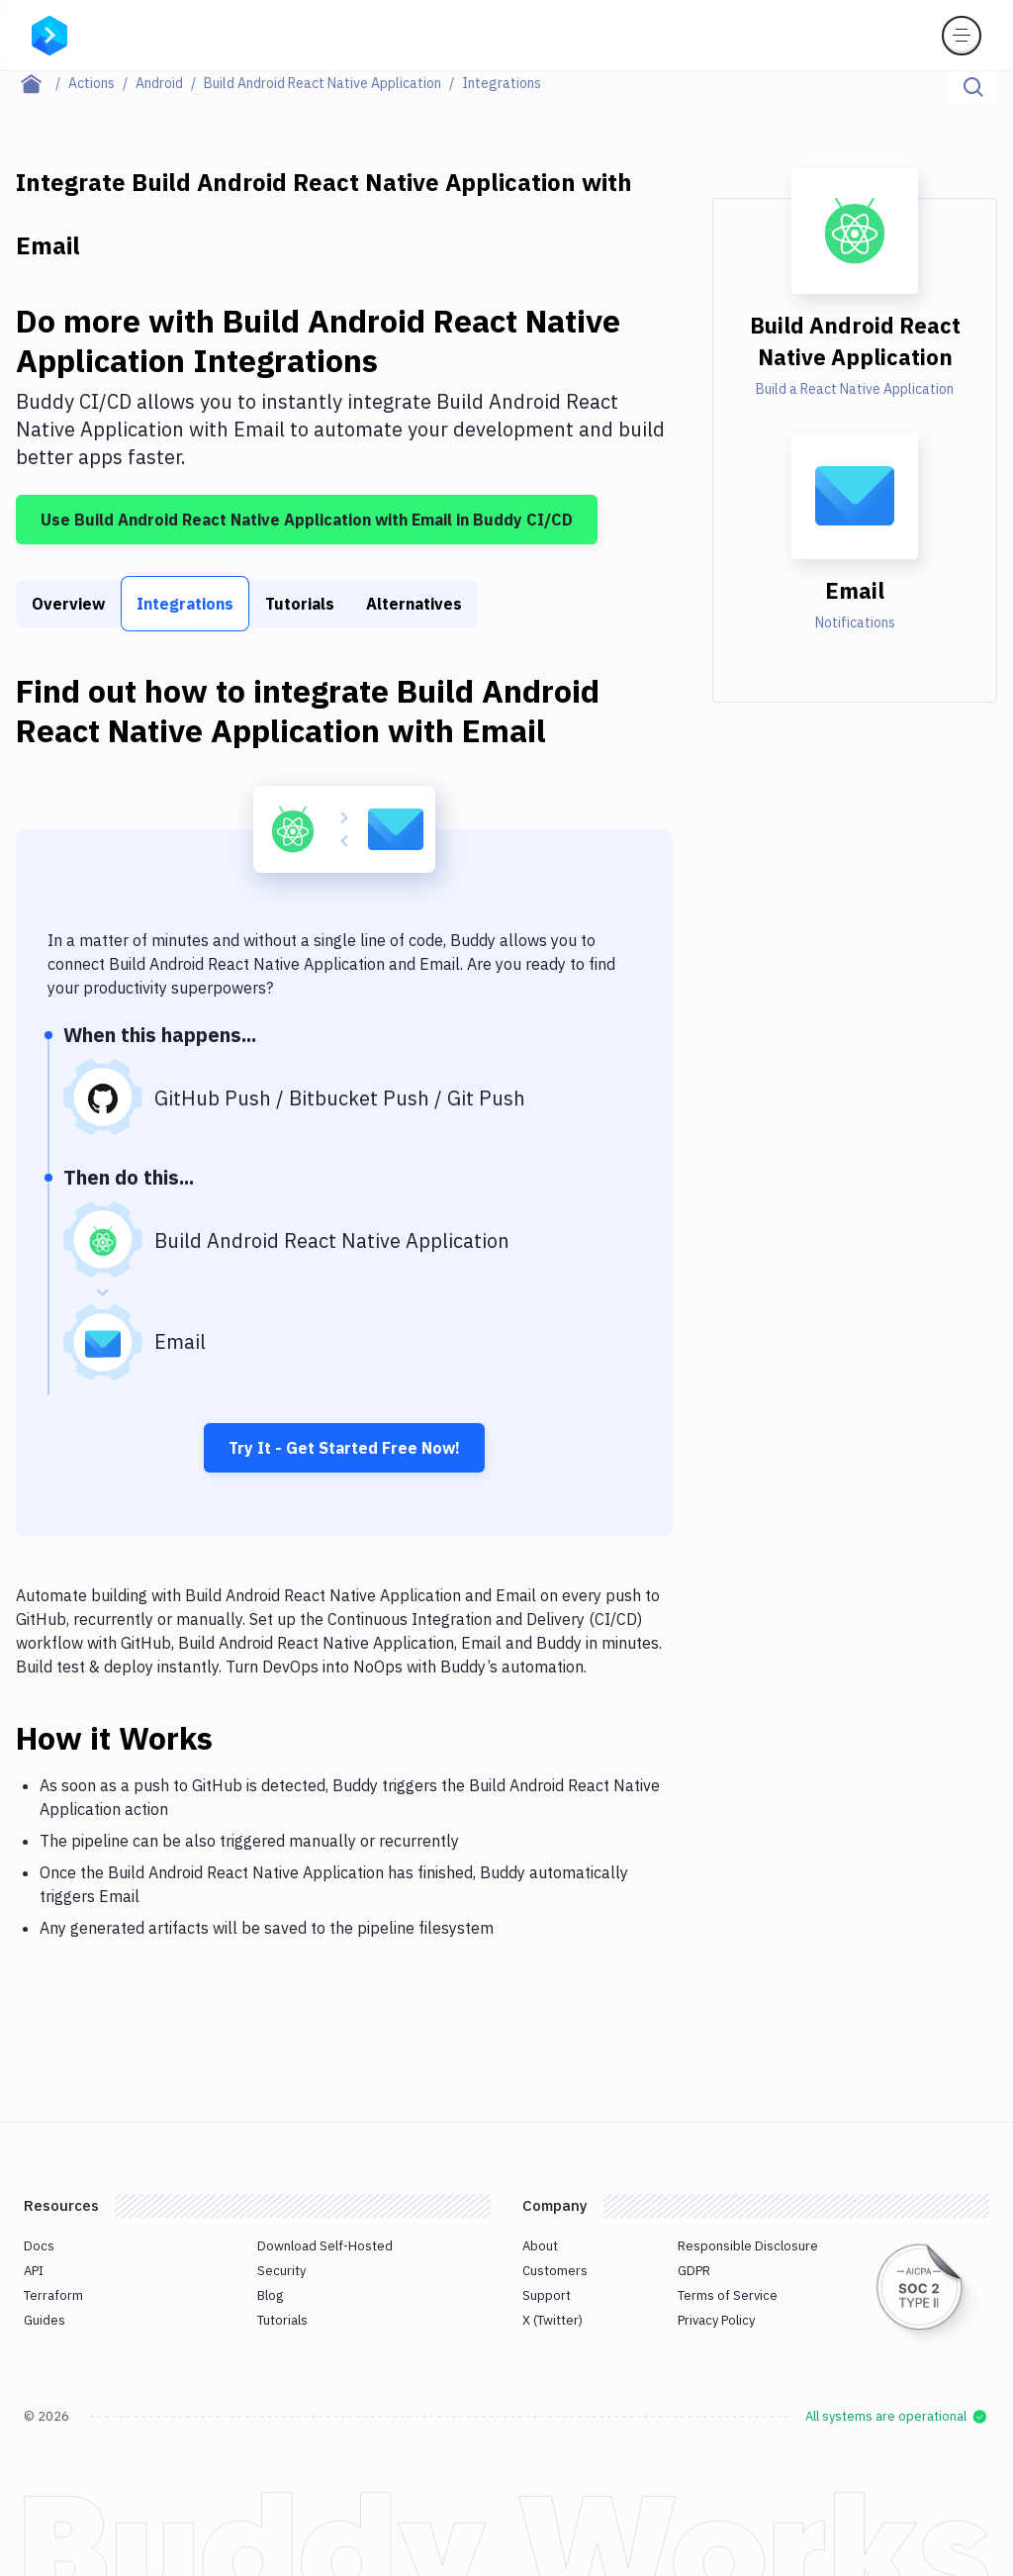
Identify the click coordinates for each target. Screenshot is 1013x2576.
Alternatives (414, 604)
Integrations (185, 604)
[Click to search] (973, 87)
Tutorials (299, 604)
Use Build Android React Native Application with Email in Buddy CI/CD (307, 519)
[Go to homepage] (49, 34)
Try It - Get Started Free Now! (344, 1448)
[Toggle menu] (961, 35)
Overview (68, 604)
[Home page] (42, 83)
